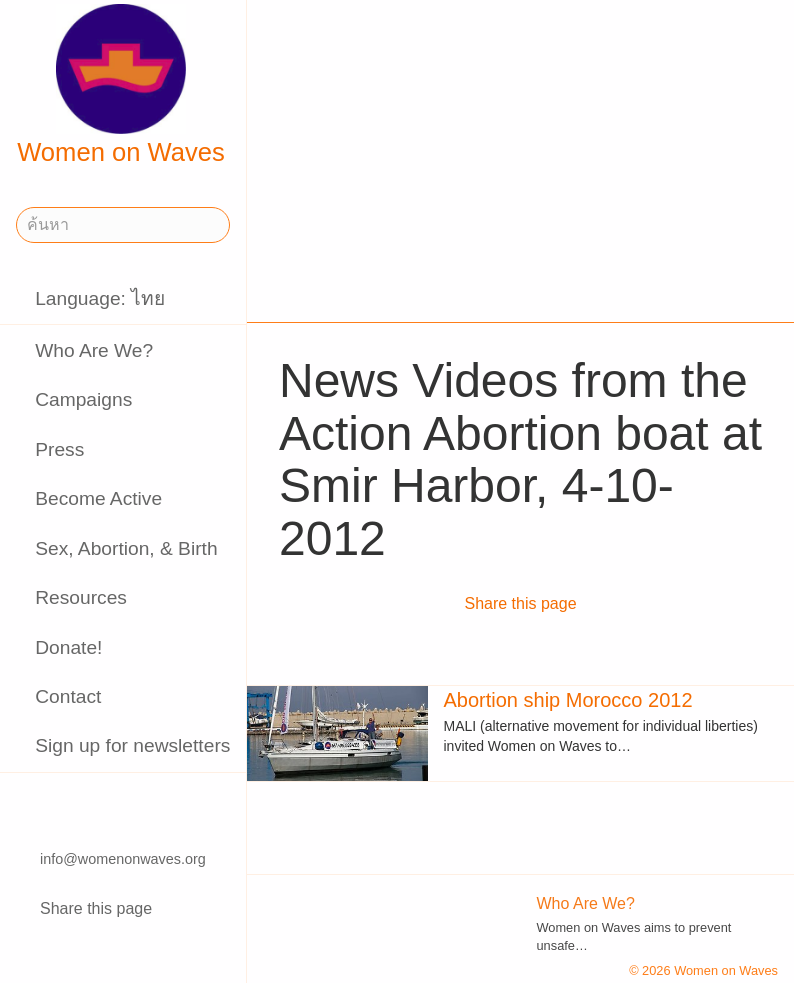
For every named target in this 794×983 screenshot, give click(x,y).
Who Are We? (94, 350)
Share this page (96, 908)
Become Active (98, 498)
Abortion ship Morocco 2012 (568, 700)
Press (59, 449)
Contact (68, 696)
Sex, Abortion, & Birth (126, 548)
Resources (81, 597)
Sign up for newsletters (132, 745)
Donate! (68, 647)
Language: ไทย (100, 298)
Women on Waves (121, 85)
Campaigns (83, 399)
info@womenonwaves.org (123, 859)
